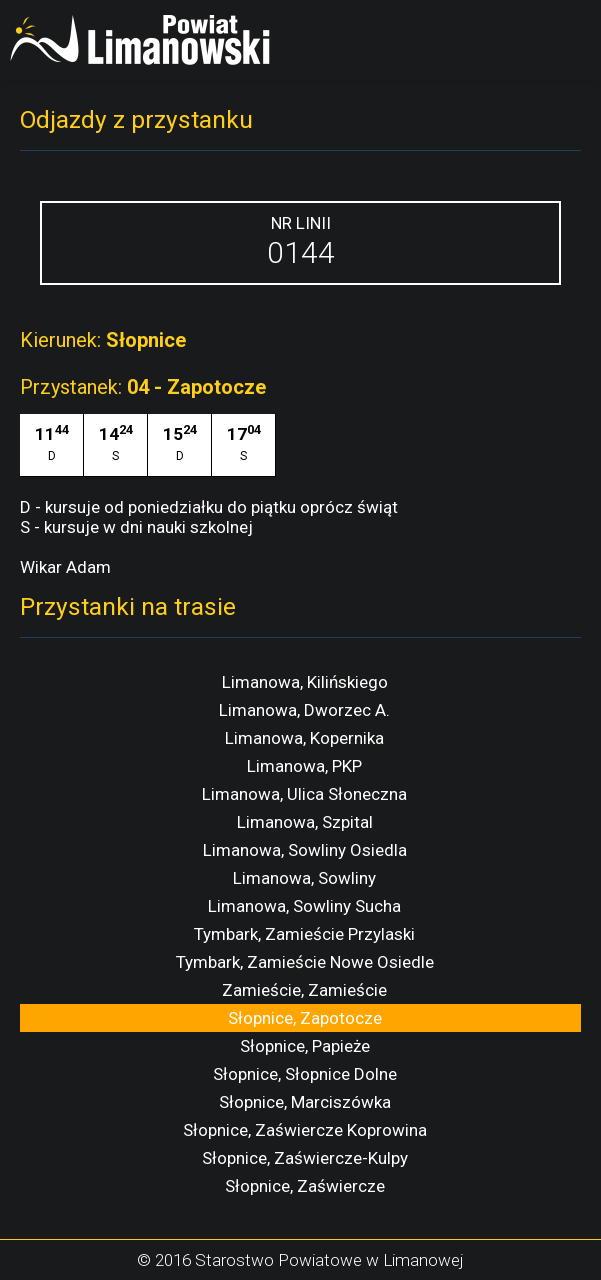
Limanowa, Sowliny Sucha (304, 906)
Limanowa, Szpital (305, 822)
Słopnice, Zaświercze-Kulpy (305, 1158)
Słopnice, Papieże (305, 1046)
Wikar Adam (65, 567)
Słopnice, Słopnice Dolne (305, 1074)
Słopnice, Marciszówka (305, 1102)
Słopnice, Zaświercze (305, 1186)
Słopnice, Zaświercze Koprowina (305, 1130)
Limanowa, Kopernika (304, 738)
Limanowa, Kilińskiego (305, 682)
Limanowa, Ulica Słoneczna (304, 794)
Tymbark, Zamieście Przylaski (304, 934)
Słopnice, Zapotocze (305, 1018)
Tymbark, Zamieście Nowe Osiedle (305, 962)
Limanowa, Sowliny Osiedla (305, 850)
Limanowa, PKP (304, 766)
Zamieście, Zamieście (304, 990)
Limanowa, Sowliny (304, 878)
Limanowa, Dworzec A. (304, 710)
